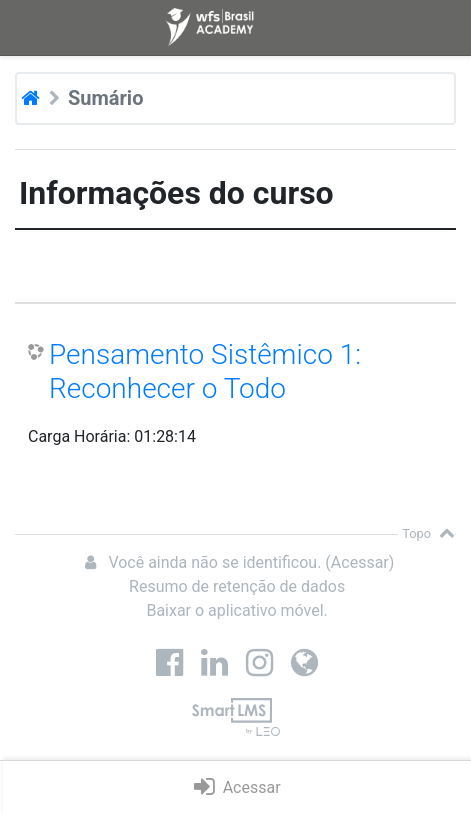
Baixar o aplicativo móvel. (236, 610)
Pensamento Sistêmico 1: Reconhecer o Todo (205, 371)
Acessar (360, 562)
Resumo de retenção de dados (237, 586)
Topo (428, 533)
